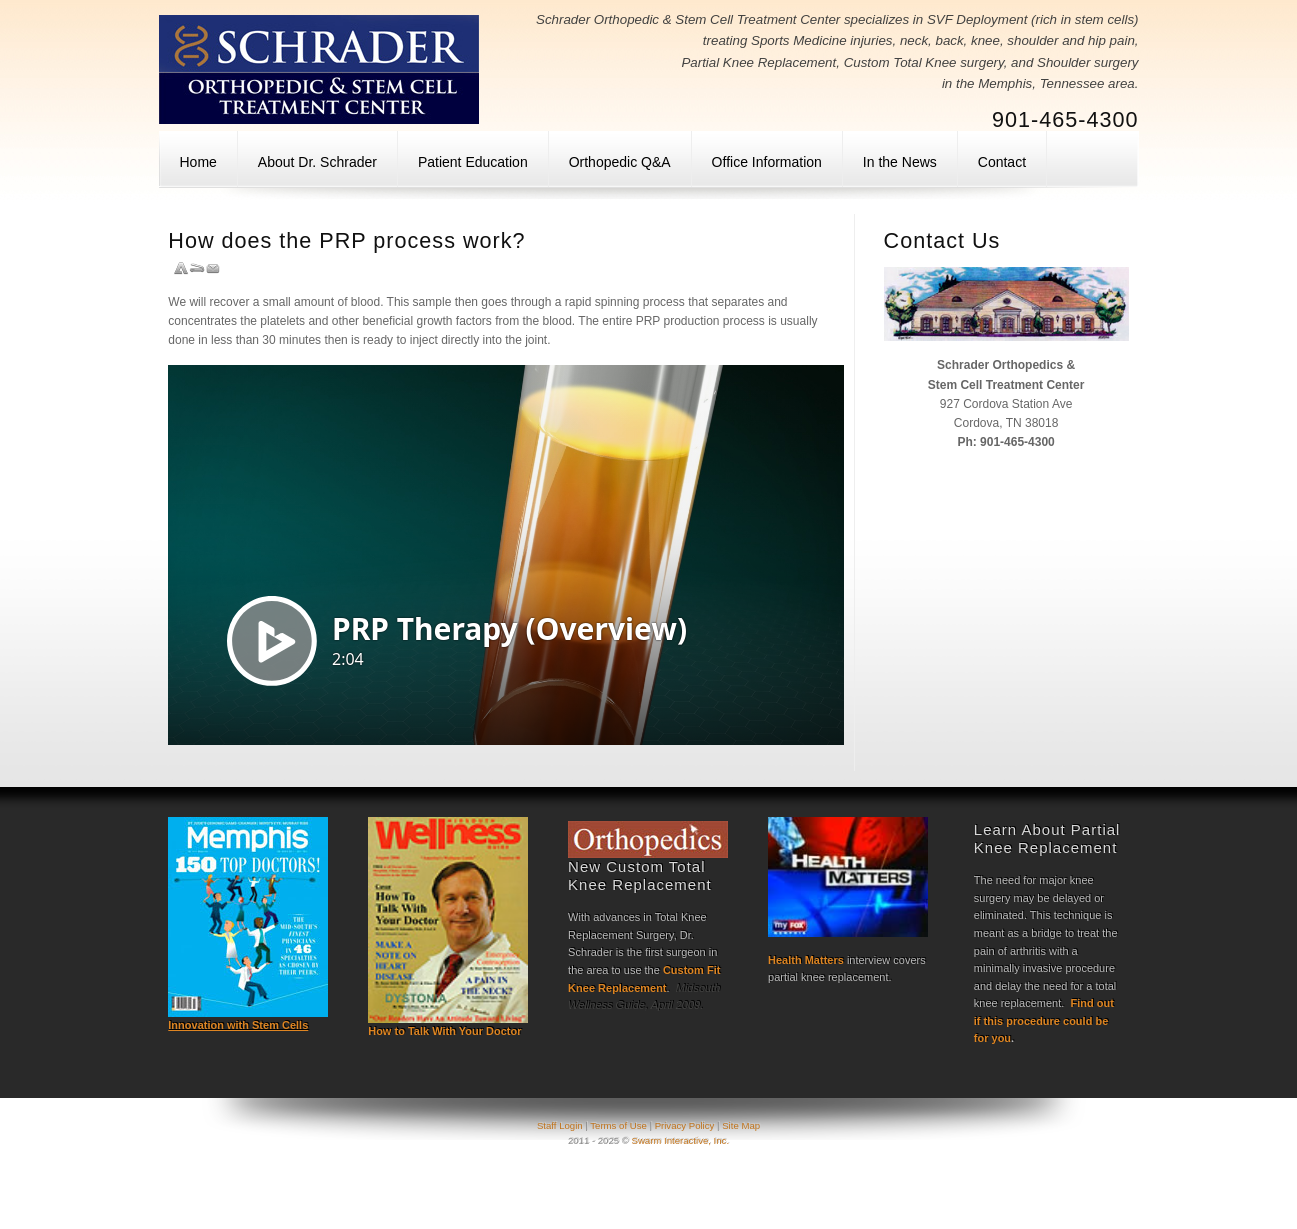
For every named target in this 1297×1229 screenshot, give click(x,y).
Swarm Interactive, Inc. (681, 1140)
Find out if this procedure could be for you (1044, 1020)
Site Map (741, 1125)
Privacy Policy (685, 1125)
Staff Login (561, 1125)
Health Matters (806, 960)
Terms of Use (618, 1125)
